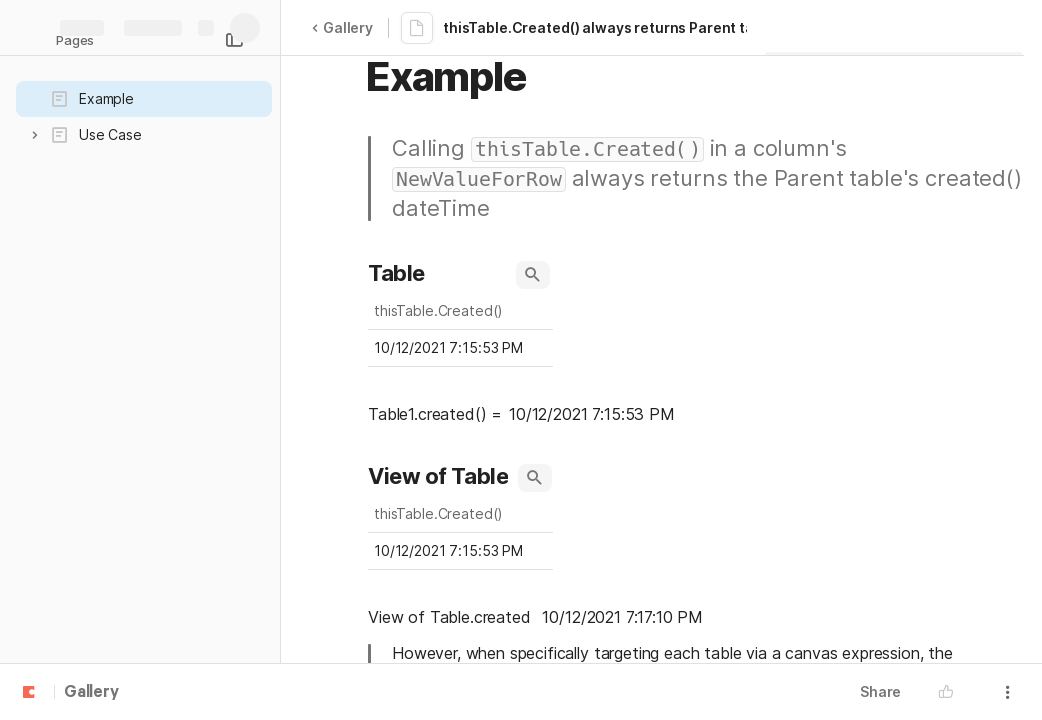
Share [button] (880, 691)
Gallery (342, 27)
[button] (35, 135)
